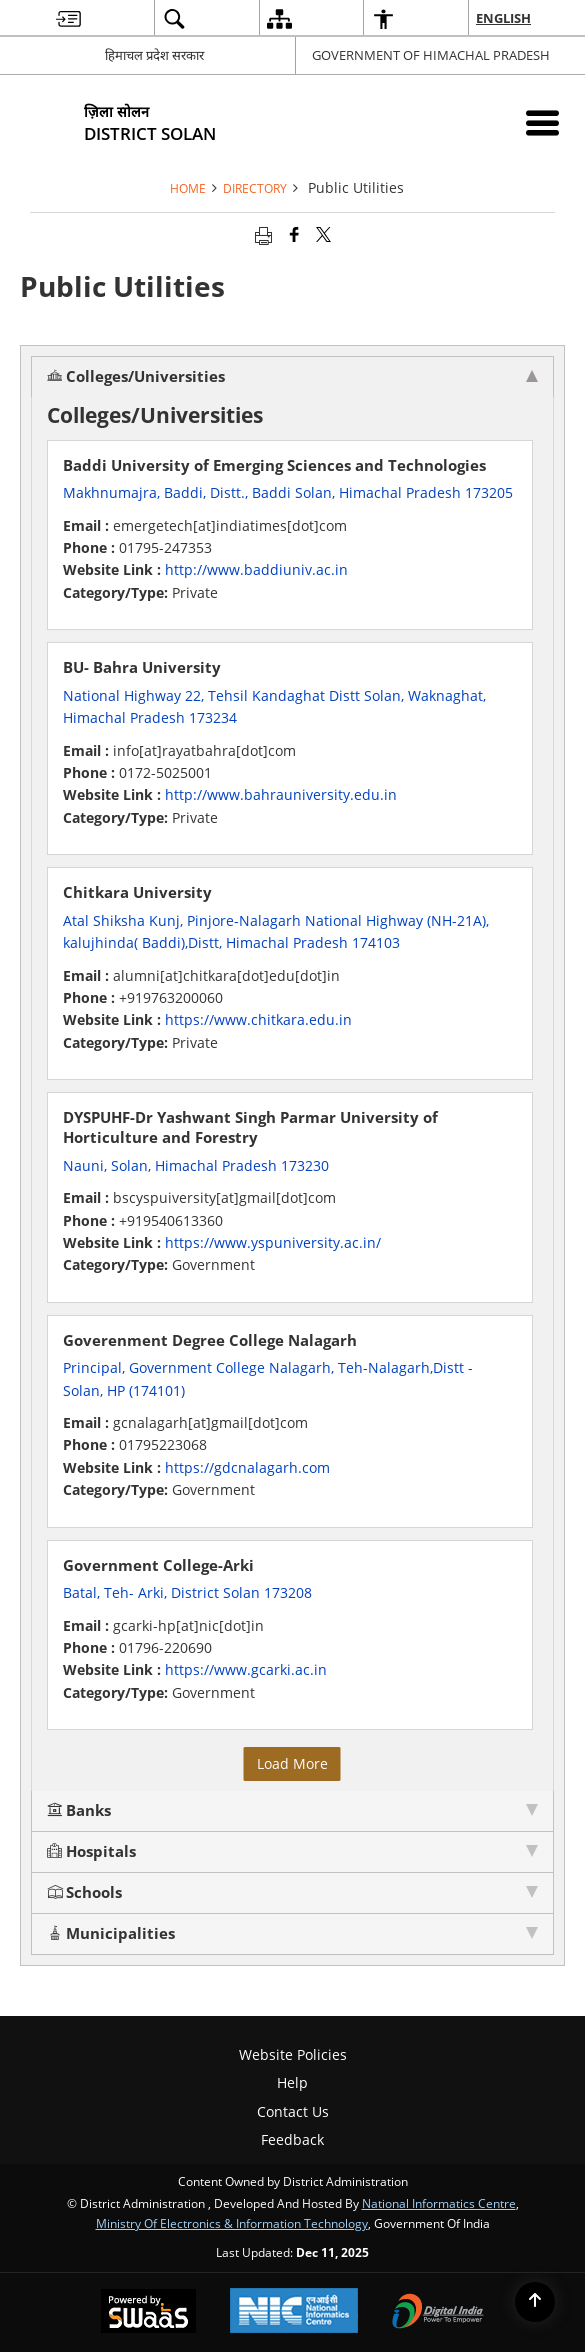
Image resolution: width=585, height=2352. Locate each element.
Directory (255, 188)
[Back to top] (535, 2302)
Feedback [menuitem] (292, 2139)
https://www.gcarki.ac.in (246, 1669)
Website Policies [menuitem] (293, 2054)
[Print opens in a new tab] (263, 234)
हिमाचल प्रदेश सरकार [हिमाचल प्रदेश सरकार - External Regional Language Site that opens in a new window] (154, 55)
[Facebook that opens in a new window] (294, 234)
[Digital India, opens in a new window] (438, 2313)
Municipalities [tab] (292, 1933)
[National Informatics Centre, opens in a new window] (294, 2312)
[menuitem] (68, 18)
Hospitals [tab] (292, 1851)
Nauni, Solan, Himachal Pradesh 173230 (196, 1165)
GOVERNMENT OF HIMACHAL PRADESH (431, 55)
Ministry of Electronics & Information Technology (232, 2223)
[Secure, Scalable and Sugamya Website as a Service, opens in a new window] (148, 2313)
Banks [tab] (292, 1810)
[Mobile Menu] (542, 122)
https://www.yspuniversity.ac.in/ (273, 1242)
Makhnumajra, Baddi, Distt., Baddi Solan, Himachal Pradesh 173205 (288, 492)
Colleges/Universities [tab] (292, 376)
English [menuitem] (504, 18)
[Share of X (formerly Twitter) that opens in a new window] (323, 234)
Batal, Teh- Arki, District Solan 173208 (187, 1592)
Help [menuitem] (292, 2082)
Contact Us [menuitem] (293, 2111)
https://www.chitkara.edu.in (258, 1019)
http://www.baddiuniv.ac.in (256, 569)
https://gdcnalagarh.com (247, 1467)
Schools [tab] (292, 1892)
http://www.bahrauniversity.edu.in (281, 794)
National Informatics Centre (439, 2203)
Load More (292, 1763)
